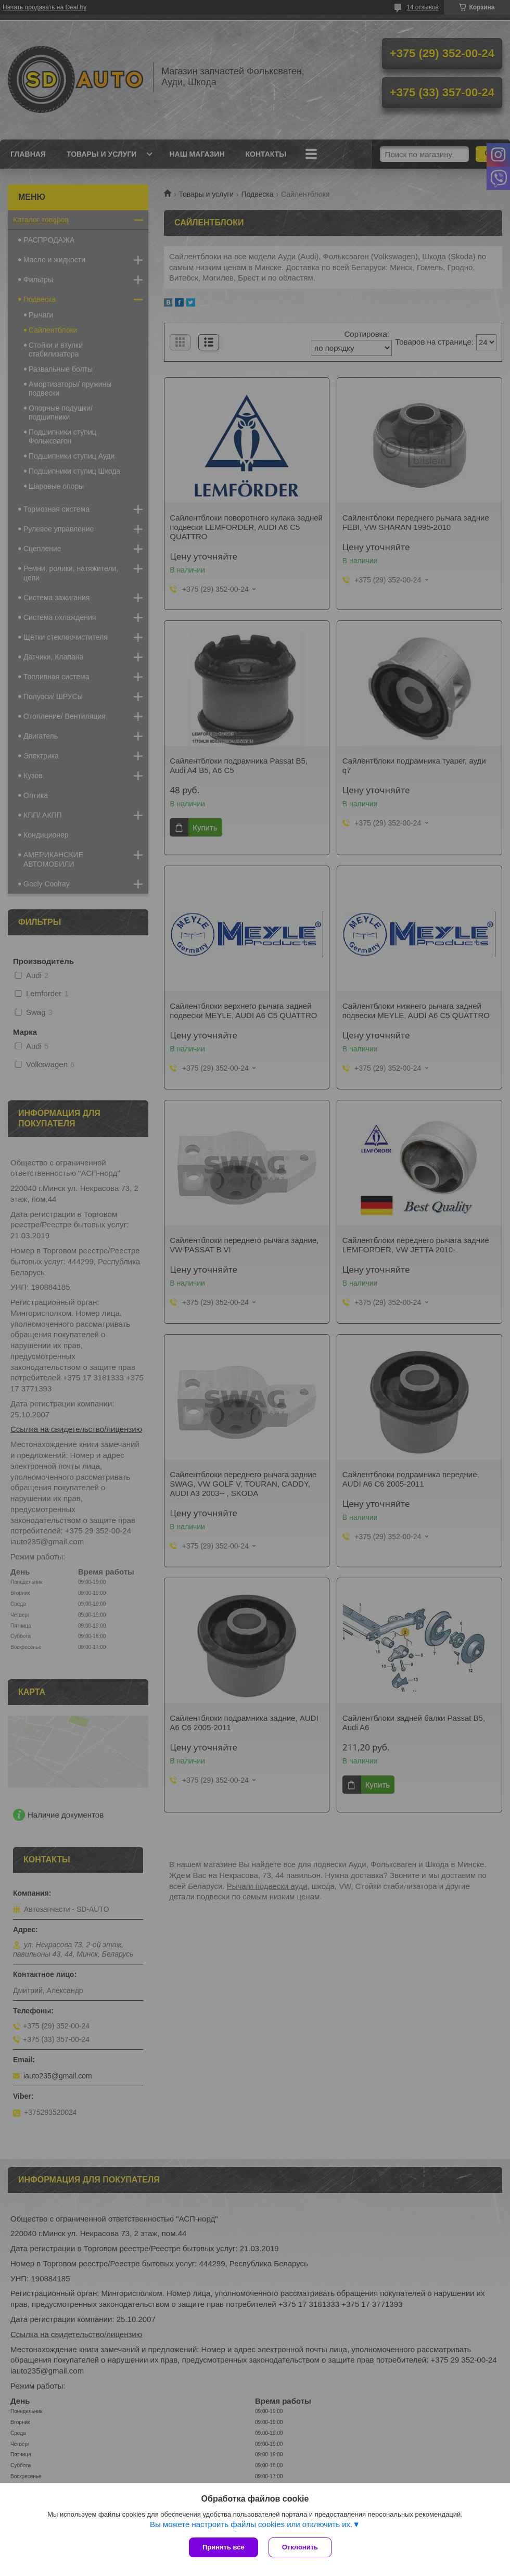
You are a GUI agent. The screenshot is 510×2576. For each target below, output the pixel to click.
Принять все (223, 2547)
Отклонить (300, 2547)
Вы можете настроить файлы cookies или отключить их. (251, 2524)
